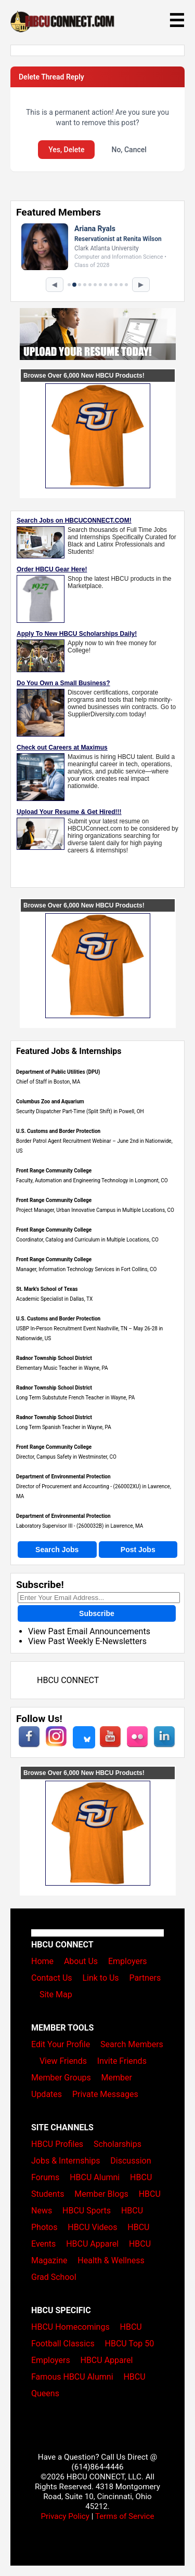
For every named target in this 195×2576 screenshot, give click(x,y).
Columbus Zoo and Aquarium (50, 1101)
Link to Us (100, 1978)
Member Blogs (101, 2194)
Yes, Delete (66, 149)
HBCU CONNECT (68, 1680)
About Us (81, 1961)
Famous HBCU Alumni (72, 2377)
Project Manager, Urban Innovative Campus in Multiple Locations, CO (95, 1210)
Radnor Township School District (54, 1358)
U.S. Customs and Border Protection (58, 1131)
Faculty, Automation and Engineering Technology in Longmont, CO (92, 1180)
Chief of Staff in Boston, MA (48, 1082)
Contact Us (51, 1978)
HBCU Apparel (92, 2244)
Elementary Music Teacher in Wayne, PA (62, 1368)
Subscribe (96, 1613)
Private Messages (105, 2094)
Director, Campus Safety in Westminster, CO (66, 1457)
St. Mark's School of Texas (46, 1289)
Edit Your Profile (60, 2044)
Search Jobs (57, 1549)
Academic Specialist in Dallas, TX (54, 1299)
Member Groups (61, 2078)
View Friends (63, 2061)
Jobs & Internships (65, 2161)
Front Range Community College (54, 1170)
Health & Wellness (110, 2260)
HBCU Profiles (57, 2144)
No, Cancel (128, 149)
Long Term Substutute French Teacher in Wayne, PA (75, 1397)
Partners (145, 1978)
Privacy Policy (65, 2516)
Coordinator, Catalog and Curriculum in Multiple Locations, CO (87, 1240)
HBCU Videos (92, 2227)
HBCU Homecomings (70, 2327)
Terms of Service (124, 2516)
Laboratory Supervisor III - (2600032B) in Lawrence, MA (79, 1526)
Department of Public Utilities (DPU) (58, 1072)
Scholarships (117, 2144)
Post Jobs (138, 1549)
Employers (127, 1961)
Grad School (53, 2277)
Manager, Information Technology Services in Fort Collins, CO (86, 1269)
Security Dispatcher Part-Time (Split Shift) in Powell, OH (80, 1111)
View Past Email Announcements (89, 1631)
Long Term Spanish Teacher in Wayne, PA (63, 1427)
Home (42, 1961)
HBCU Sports (86, 2210)
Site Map (56, 1994)
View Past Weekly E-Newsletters (87, 1641)
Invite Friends (122, 2061)
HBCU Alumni (95, 2177)
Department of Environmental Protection (63, 1476)
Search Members (131, 2044)
